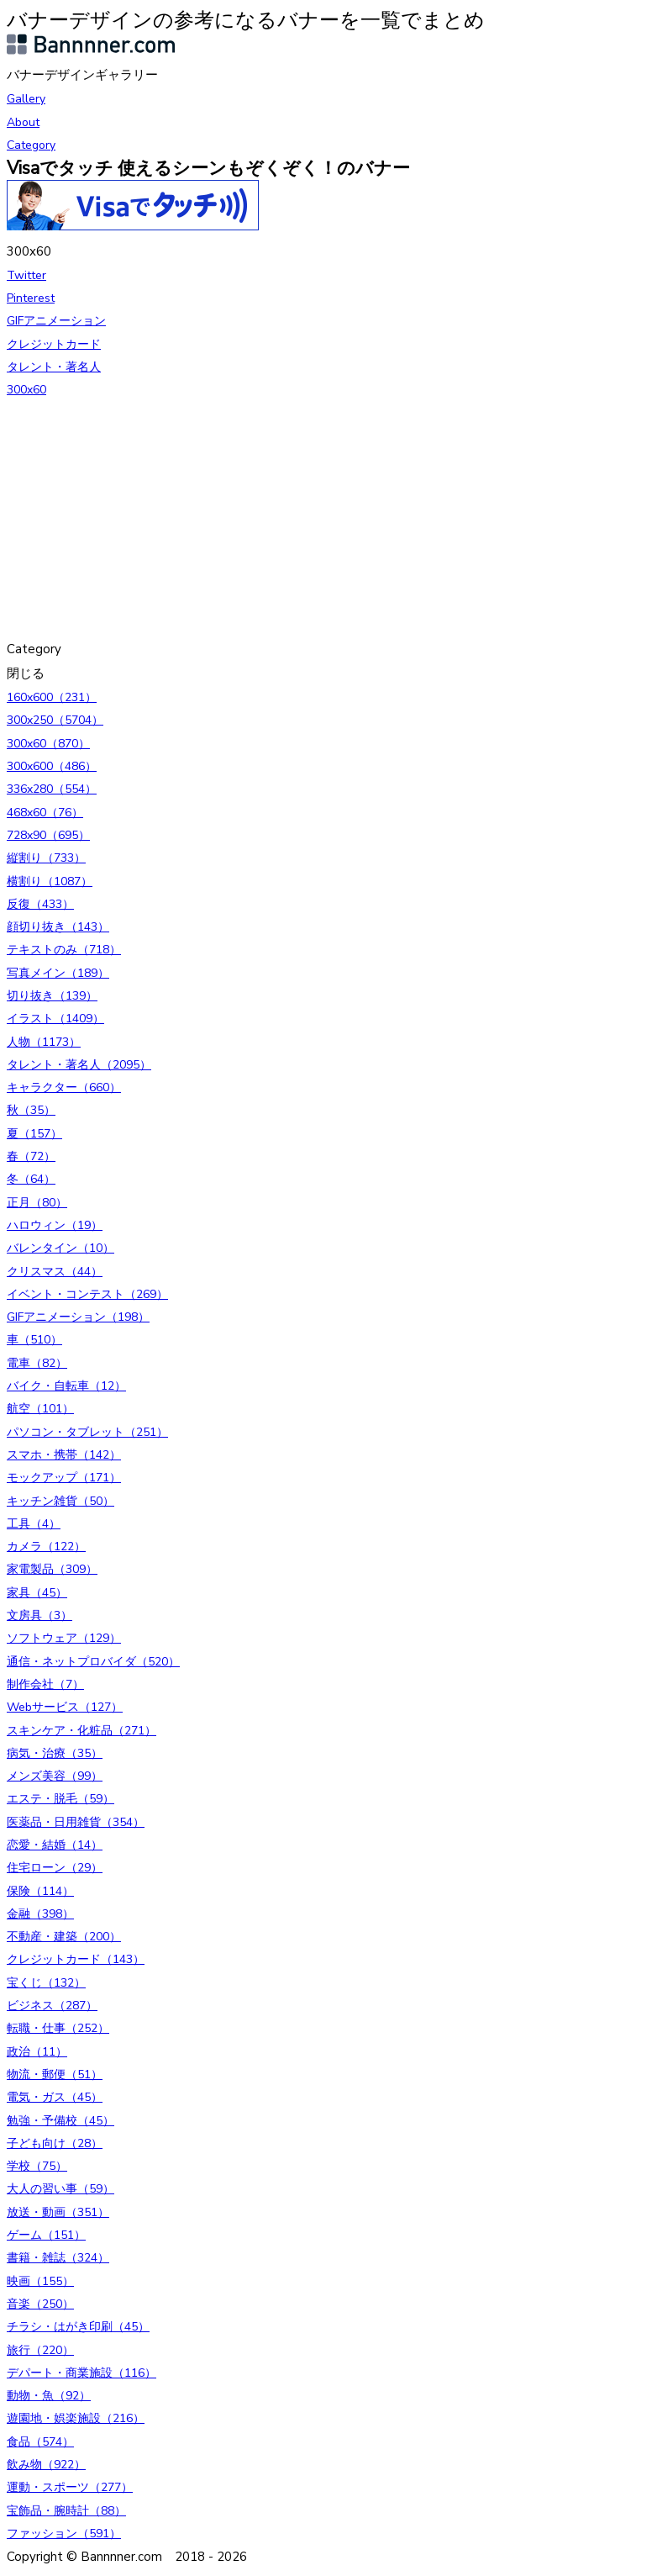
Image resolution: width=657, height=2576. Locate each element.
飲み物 (46, 2465)
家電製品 (52, 1569)
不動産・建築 (64, 1937)
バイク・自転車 (66, 1386)
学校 (37, 2166)
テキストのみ (64, 950)
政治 (37, 2052)
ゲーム (46, 2235)
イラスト (55, 1019)
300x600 (52, 766)
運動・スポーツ (70, 2487)
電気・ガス (54, 2097)
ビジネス (52, 2006)
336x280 (52, 789)
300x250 (55, 720)
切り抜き (52, 996)
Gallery (26, 99)
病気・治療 (54, 1753)
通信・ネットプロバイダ (93, 1662)
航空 (40, 1409)
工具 (33, 1524)
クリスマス (54, 1272)
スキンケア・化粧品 (81, 1731)
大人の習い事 (60, 2189)
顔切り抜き (58, 927)
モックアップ (64, 1478)
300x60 (26, 390)
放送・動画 (58, 2212)
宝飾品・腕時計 (66, 2511)
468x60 (45, 813)
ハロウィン (54, 1225)
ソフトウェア (64, 1638)
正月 (37, 1203)
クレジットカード (54, 344)
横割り (49, 881)
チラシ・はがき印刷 (78, 2327)
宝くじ (46, 1983)
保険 (40, 1891)
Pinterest (31, 298)
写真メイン (58, 973)
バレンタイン (60, 1248)
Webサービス (65, 1707)
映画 (40, 2281)
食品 (40, 2442)
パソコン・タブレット (87, 1432)
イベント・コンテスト (87, 1294)
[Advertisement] (328, 519)
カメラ (46, 1547)
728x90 (48, 835)
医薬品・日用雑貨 (76, 1822)
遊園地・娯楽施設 (76, 2418)
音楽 (40, 2304)
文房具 (39, 1615)
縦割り (46, 858)
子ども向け (54, 2143)
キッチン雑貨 (60, 1501)
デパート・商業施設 (81, 2373)
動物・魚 (49, 2396)
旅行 (40, 2350)
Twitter (26, 275)
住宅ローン (54, 1868)
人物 (44, 1042)
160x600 (52, 697)
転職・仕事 (58, 2028)
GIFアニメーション (56, 321)
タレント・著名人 (54, 367)
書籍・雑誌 (58, 2258)
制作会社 (45, 1684)
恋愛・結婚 (54, 1845)
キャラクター (64, 1087)
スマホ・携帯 (64, 1455)
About (23, 122)
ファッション (64, 2534)
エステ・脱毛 (60, 1799)
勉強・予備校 (60, 2121)
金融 (40, 1914)
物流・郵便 (54, 2074)
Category (31, 145)
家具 (37, 1593)
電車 (37, 1363)
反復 (40, 904)
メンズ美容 (54, 1776)
